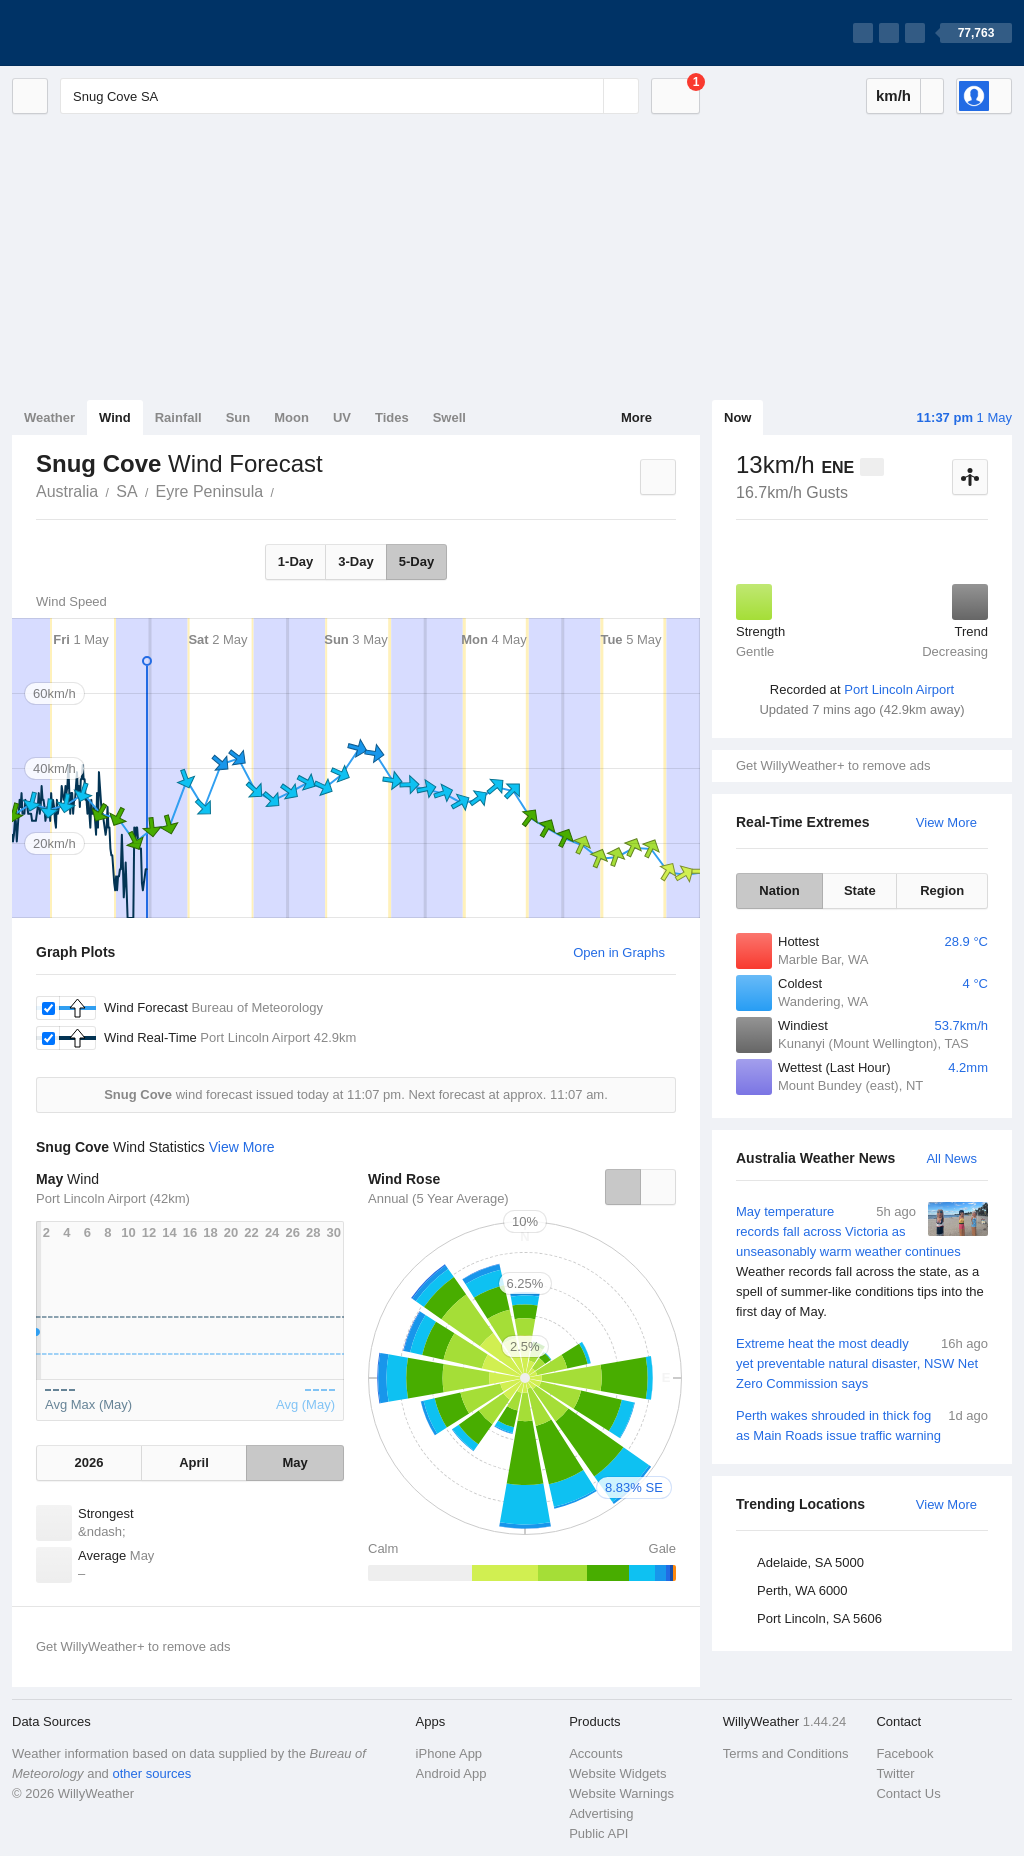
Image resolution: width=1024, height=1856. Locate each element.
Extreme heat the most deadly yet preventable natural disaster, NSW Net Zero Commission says (862, 1362)
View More (946, 822)
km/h (893, 95)
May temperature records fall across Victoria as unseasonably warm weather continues (862, 1262)
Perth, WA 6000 (802, 1590)
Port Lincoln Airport (899, 689)
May (294, 1462)
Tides (392, 417)
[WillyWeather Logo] (106, 33)
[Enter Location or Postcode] (349, 96)
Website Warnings (621, 1793)
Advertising (601, 1813)
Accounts (595, 1753)
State (860, 890)
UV (342, 417)
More (636, 417)
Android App (451, 1773)
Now (737, 417)
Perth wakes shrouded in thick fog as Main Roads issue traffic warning (862, 1424)
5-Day (416, 561)
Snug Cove (285, 490)
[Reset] (586, 96)
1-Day (295, 561)
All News (951, 1158)
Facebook (904, 1753)
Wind (115, 417)
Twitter (895, 1773)
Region (942, 890)
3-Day (355, 561)
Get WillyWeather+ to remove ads (833, 765)
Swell (449, 417)
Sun (238, 417)
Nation (779, 890)
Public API (598, 1833)
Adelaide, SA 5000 (810, 1562)
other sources (151, 1773)
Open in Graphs (619, 952)
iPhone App (449, 1753)
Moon (291, 417)
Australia (67, 491)
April (194, 1462)
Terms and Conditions (786, 1753)
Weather (49, 417)
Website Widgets (617, 1773)
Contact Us (908, 1793)
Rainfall (178, 417)
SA (126, 491)
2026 (88, 1462)
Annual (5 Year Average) (438, 1198)
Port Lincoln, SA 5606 (819, 1618)
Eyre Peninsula (210, 491)
